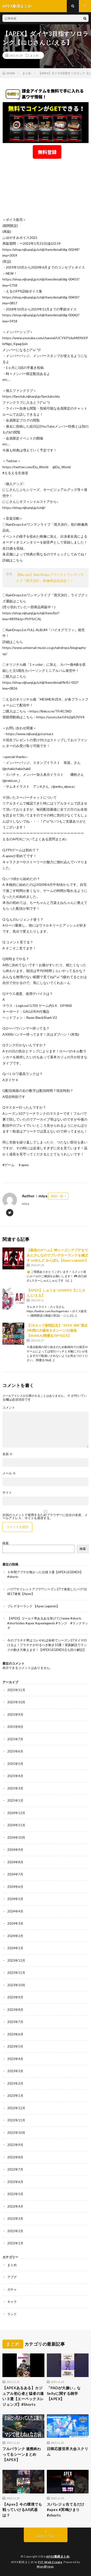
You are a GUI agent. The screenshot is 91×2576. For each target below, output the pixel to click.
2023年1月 (15, 2096)
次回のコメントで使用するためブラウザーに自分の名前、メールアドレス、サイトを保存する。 (45, 1516)
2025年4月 (15, 1776)
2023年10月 (16, 1985)
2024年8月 (15, 1862)
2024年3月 (15, 1923)
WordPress (45, 2566)
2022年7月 (15, 2169)
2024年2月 (15, 1936)
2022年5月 (15, 2194)
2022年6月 (15, 2182)
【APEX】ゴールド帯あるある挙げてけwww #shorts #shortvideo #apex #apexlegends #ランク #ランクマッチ (47, 1623)
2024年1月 (15, 1948)
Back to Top (45, 2536)
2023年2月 (15, 2083)
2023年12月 (16, 1960)
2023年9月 (15, 1997)
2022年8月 (15, 2157)
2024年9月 (15, 1850)
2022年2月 (15, 2231)
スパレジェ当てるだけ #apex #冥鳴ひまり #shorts (65, 2509)
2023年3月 (15, 2071)
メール (9, 1473)
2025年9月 (15, 1714)
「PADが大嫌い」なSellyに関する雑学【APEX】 (64, 2393)
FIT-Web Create (50, 2562)
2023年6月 (15, 2034)
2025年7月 (15, 1739)
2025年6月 (15, 1751)
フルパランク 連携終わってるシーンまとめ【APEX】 (21, 2454)
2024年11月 (16, 1825)
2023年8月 (15, 2010)
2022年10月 (16, 2133)
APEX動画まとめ (58, 2556)
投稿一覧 (57, 1196)
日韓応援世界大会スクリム (67, 2451)
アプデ (12, 2277)
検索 (5, 1543)
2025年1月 (15, 1800)
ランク (12, 2314)
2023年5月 (15, 2046)
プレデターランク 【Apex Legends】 (33, 1606)
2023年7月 (15, 2022)
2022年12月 (16, 2108)
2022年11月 (16, 2120)
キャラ (12, 2302)
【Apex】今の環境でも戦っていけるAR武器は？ (22, 2509)
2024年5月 (15, 1899)
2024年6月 (15, 1887)
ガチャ (12, 2289)
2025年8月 (15, 1727)
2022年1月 (15, 2243)
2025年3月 (15, 1788)
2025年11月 (16, 1690)
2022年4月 (15, 2206)
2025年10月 (16, 1702)
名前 (7, 1454)
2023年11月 (16, 1973)
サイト (7, 1492)
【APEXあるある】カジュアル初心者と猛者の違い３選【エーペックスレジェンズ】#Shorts (23, 2396)
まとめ (34, 55)
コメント (8, 1407)
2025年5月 (15, 1764)
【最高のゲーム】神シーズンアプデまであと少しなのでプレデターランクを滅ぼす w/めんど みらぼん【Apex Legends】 (57, 1255)
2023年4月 (15, 2059)
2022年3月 (15, 2218)
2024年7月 (15, 1874)
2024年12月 (16, 1813)
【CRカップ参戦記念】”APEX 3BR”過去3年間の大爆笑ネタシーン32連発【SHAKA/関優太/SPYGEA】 (57, 1330)
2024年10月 (16, 1837)
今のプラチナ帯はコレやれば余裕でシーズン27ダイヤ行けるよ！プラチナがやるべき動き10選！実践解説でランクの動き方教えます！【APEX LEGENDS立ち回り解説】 (47, 1645)
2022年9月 (15, 2145)
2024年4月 (15, 1911)
